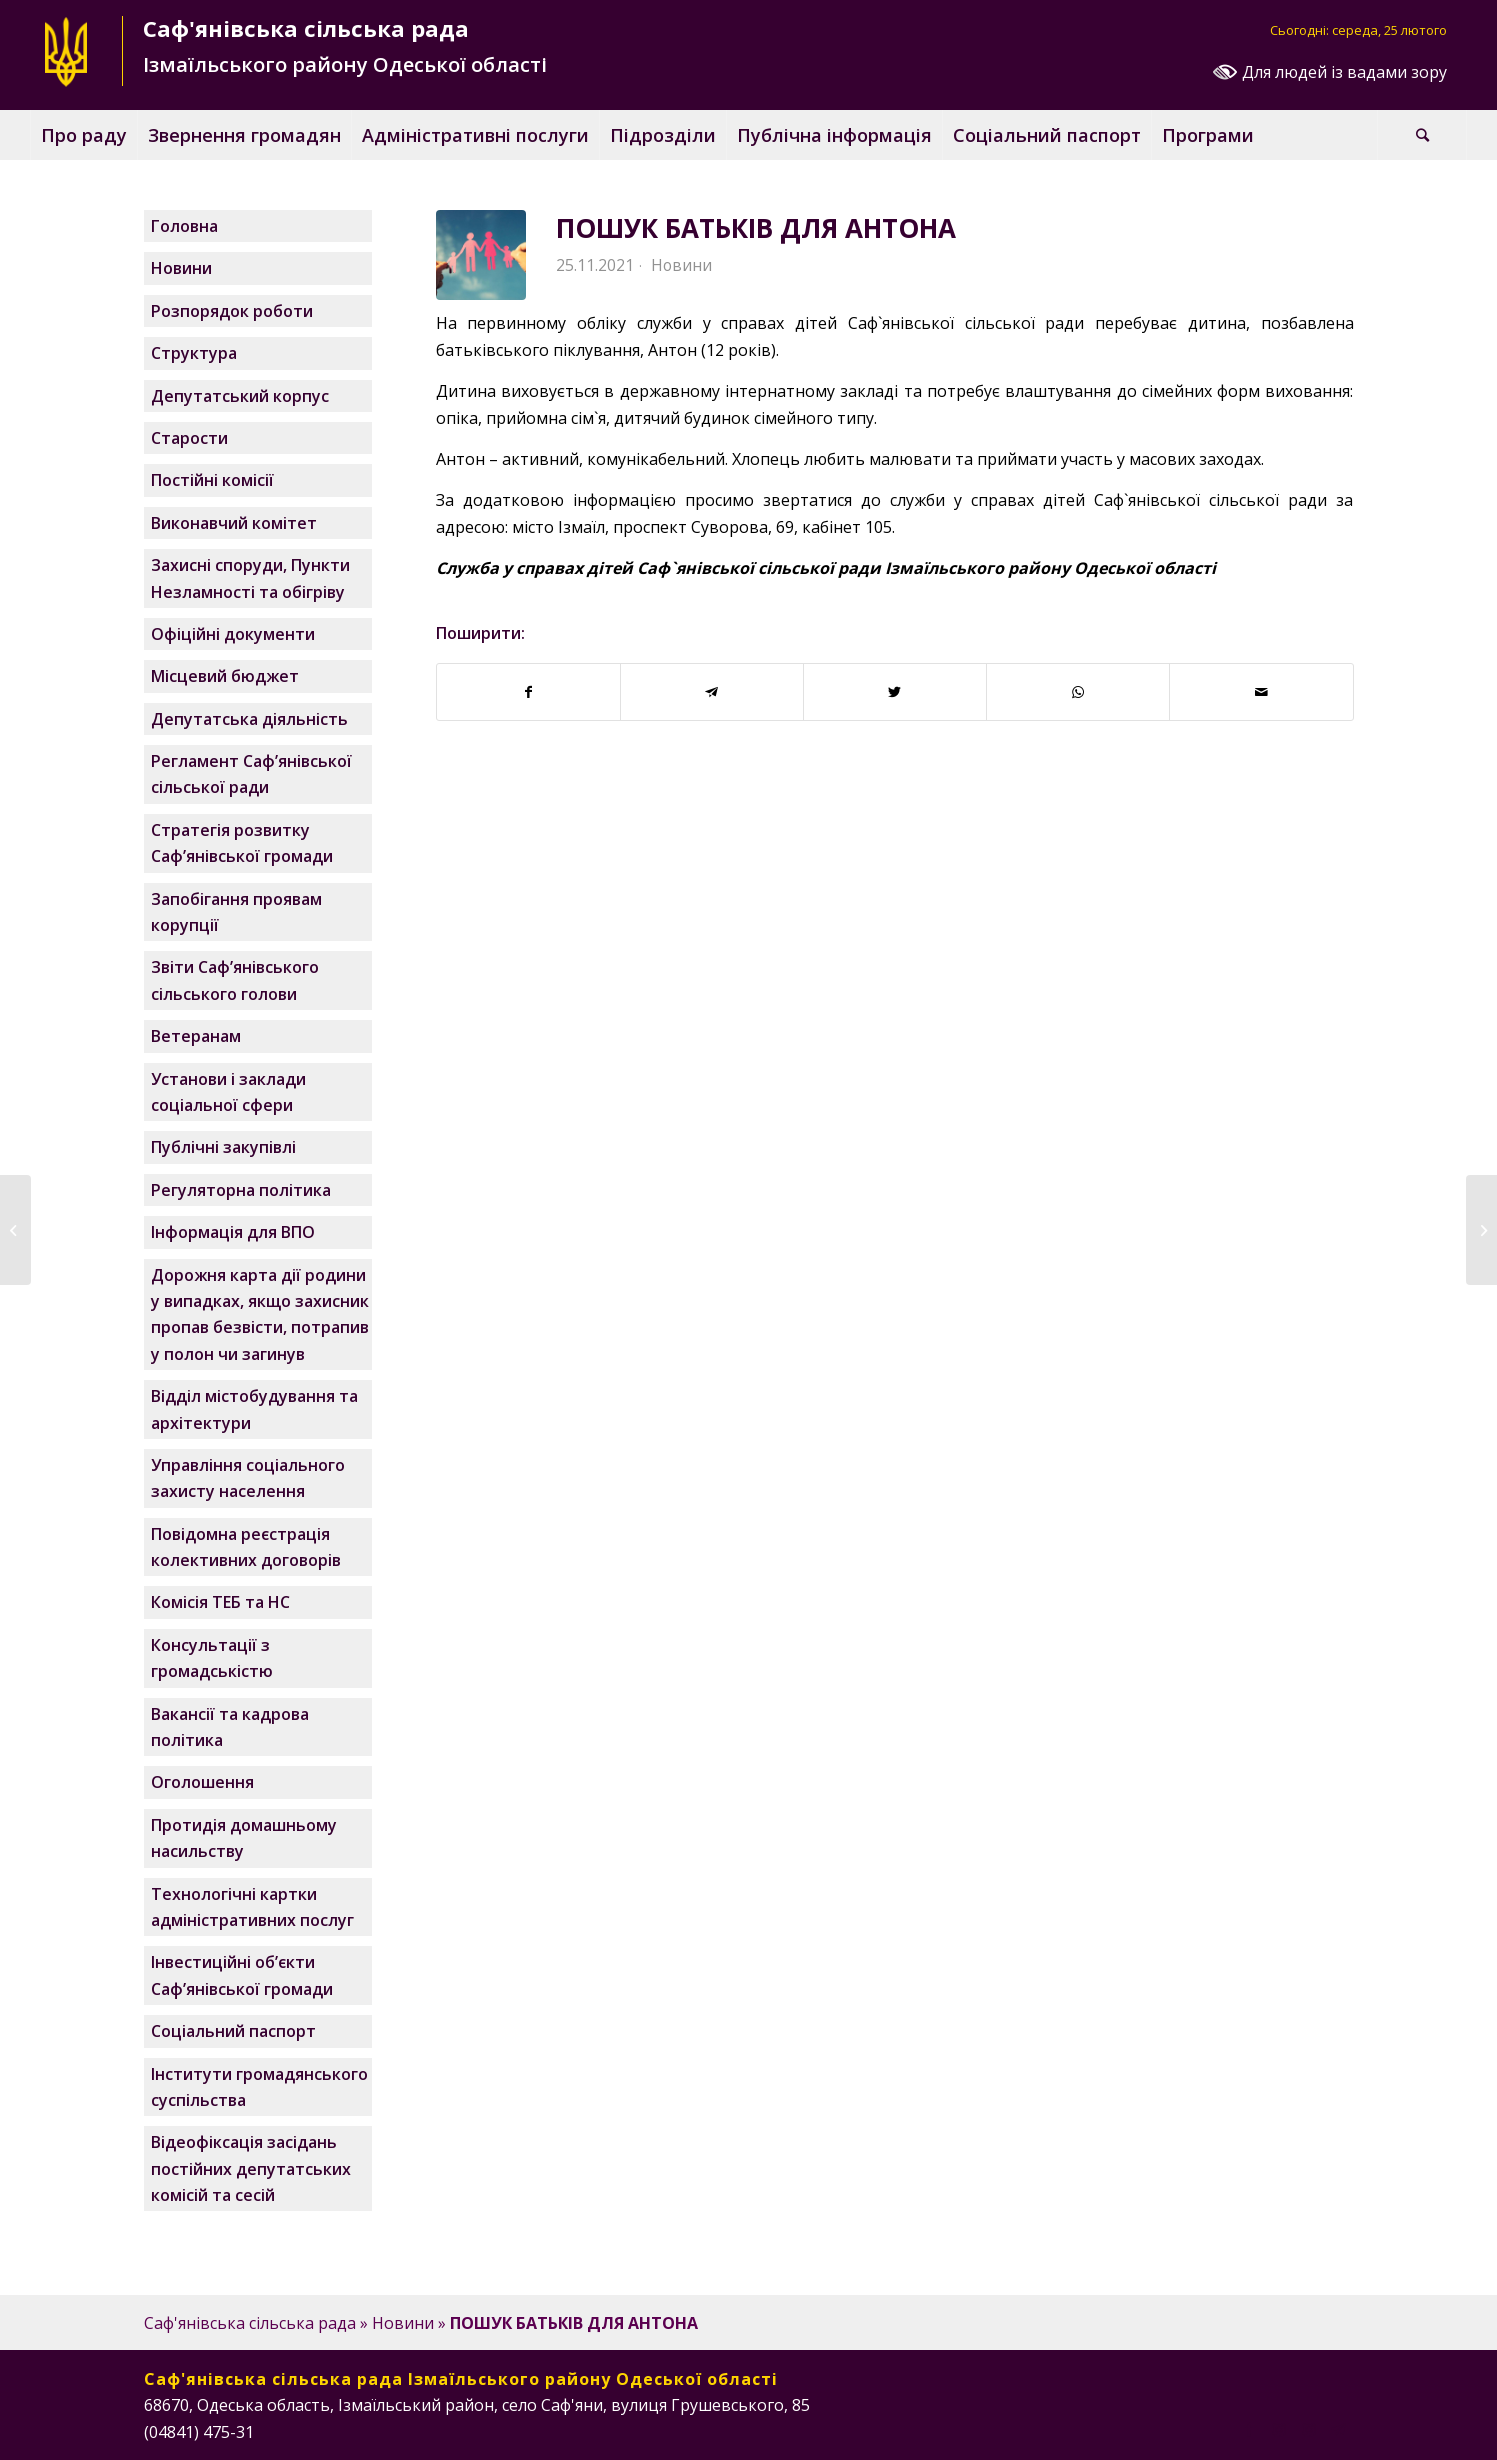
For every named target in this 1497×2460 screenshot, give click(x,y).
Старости (189, 438)
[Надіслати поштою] (1261, 692)
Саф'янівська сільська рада (250, 2323)
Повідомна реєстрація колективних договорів (246, 1547)
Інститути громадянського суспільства (259, 2087)
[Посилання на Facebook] (1249, 2429)
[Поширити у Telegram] (712, 692)
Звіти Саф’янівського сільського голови (235, 980)
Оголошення (202, 1782)
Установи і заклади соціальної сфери (228, 1092)
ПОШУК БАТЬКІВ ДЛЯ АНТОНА (756, 228)
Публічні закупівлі (223, 1147)
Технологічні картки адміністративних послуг (252, 1907)
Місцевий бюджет (225, 676)
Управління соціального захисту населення (248, 1478)
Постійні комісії (212, 480)
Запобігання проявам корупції (236, 912)
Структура (194, 353)
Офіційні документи (233, 634)
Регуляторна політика (241, 1190)
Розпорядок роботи (232, 311)
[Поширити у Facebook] (528, 692)
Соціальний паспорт (233, 2031)
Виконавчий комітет (234, 523)
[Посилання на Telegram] (1339, 2429)
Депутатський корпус (240, 396)
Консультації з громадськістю (212, 1658)
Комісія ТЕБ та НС (220, 1602)
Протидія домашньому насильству (244, 1838)
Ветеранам (196, 1036)
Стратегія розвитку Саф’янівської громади (242, 843)
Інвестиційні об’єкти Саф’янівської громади (242, 1975)
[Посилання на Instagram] (1279, 2429)
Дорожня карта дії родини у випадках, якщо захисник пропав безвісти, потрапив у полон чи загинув (260, 1314)
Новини (681, 265)
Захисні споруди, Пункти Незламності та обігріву (250, 578)
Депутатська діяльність (249, 719)
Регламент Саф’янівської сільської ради (251, 774)
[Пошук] (1422, 135)
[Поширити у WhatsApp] (1078, 692)
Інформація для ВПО (233, 1232)
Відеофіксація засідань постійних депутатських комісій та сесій (251, 2168)
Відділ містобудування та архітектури (254, 1409)
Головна (184, 226)
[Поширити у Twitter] (895, 692)
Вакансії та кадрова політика (230, 1727)
